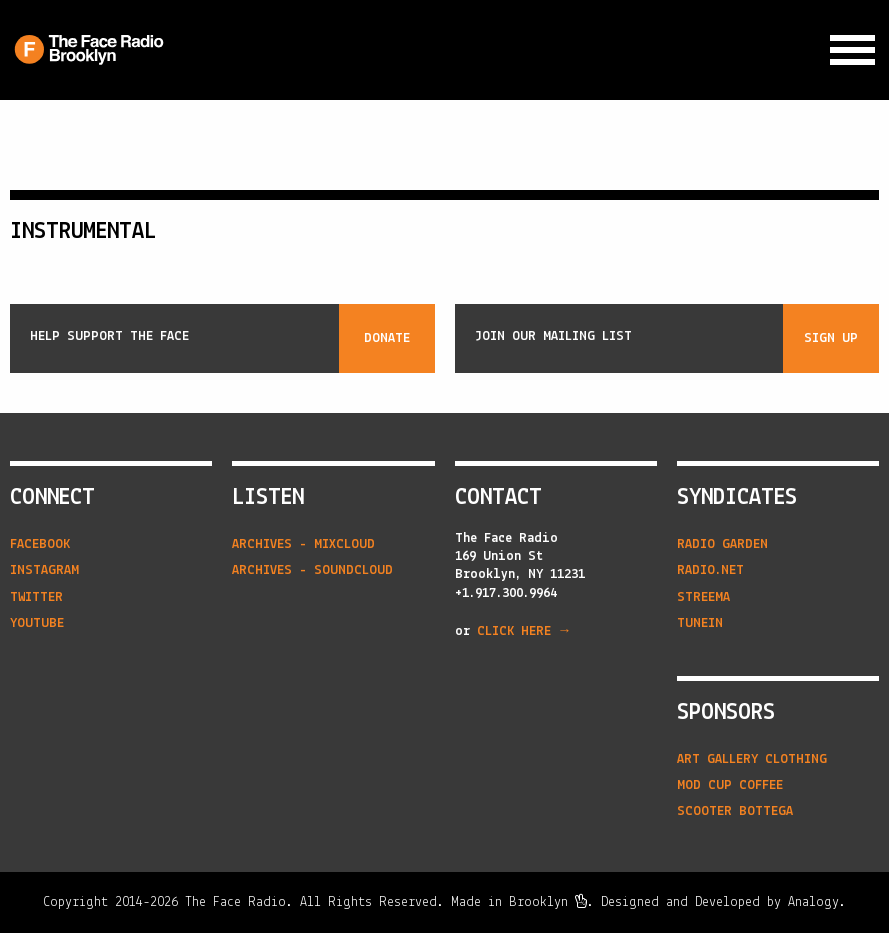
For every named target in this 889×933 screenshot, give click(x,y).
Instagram (44, 570)
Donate (387, 338)
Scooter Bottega (735, 811)
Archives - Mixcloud (303, 544)
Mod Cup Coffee (730, 785)
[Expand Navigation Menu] (852, 50)
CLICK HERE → (524, 631)
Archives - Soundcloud (312, 570)
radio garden (722, 544)
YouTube (37, 623)
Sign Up (831, 338)
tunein (700, 623)
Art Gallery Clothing (752, 759)
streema (703, 597)
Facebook (40, 544)
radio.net (710, 570)
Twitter (36, 597)
